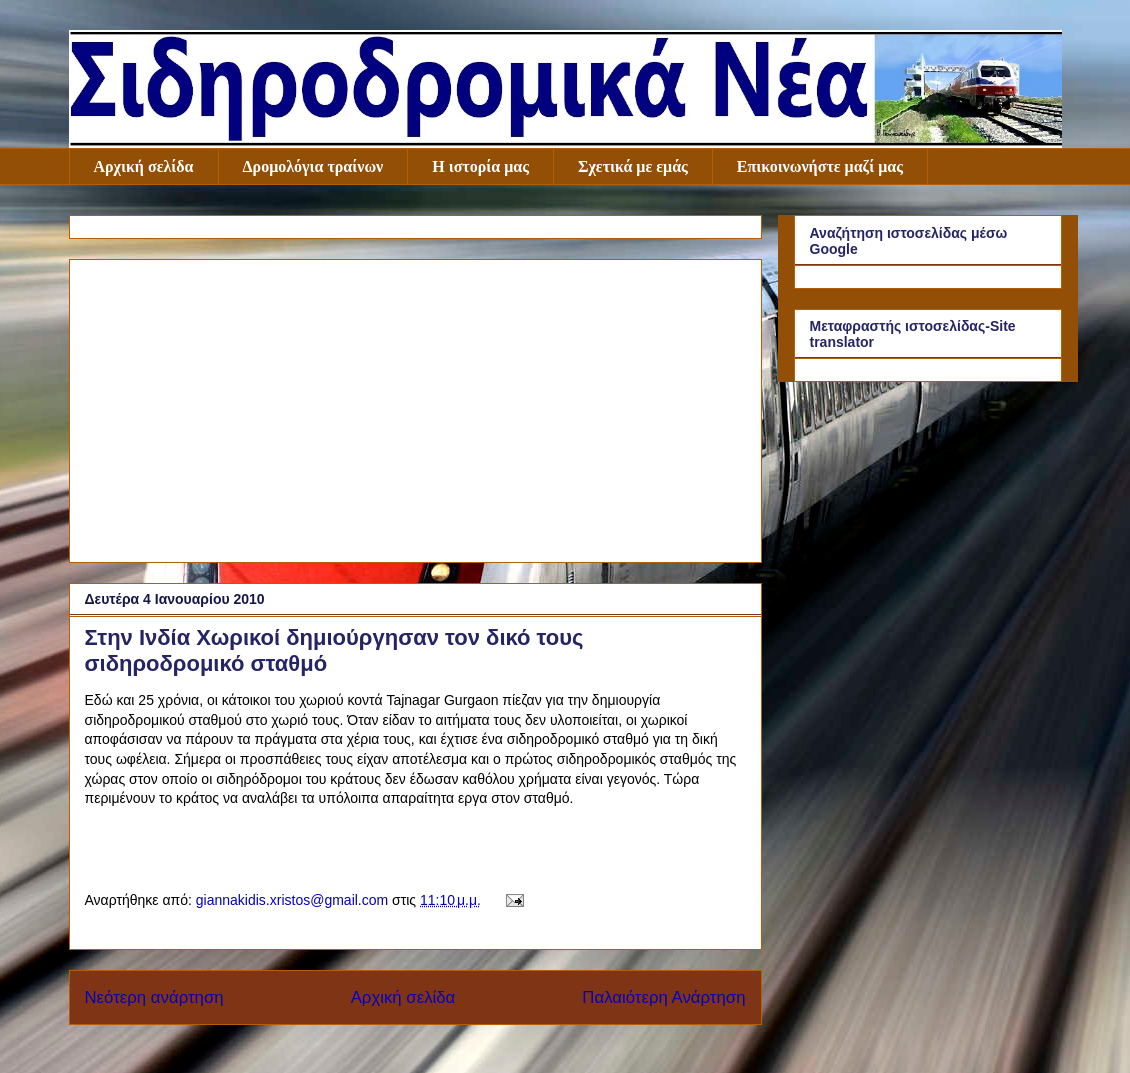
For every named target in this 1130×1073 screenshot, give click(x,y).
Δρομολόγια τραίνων (313, 166)
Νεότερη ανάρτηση (154, 997)
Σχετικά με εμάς (633, 166)
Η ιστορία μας (480, 166)
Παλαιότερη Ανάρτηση (663, 997)
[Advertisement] (415, 407)
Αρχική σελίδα (144, 166)
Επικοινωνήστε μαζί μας (820, 166)
